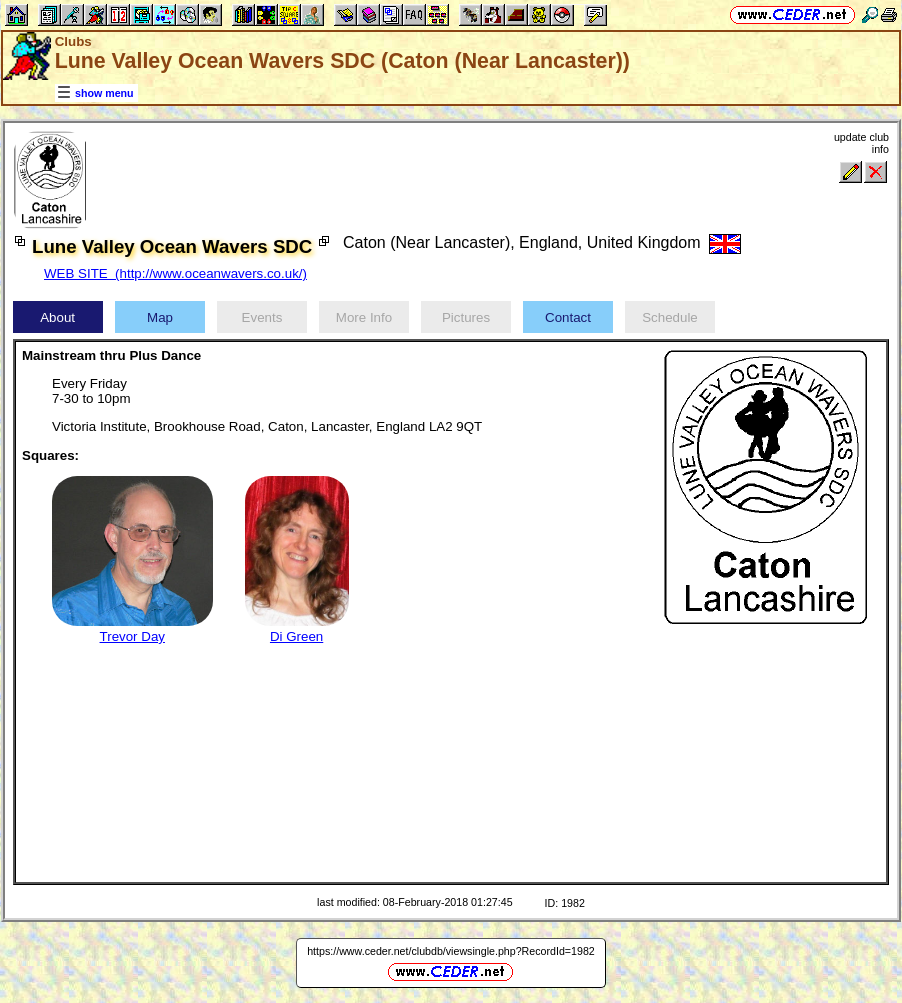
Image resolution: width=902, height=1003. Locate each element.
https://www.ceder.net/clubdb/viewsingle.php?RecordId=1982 (451, 951)
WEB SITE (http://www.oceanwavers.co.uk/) (175, 273)
